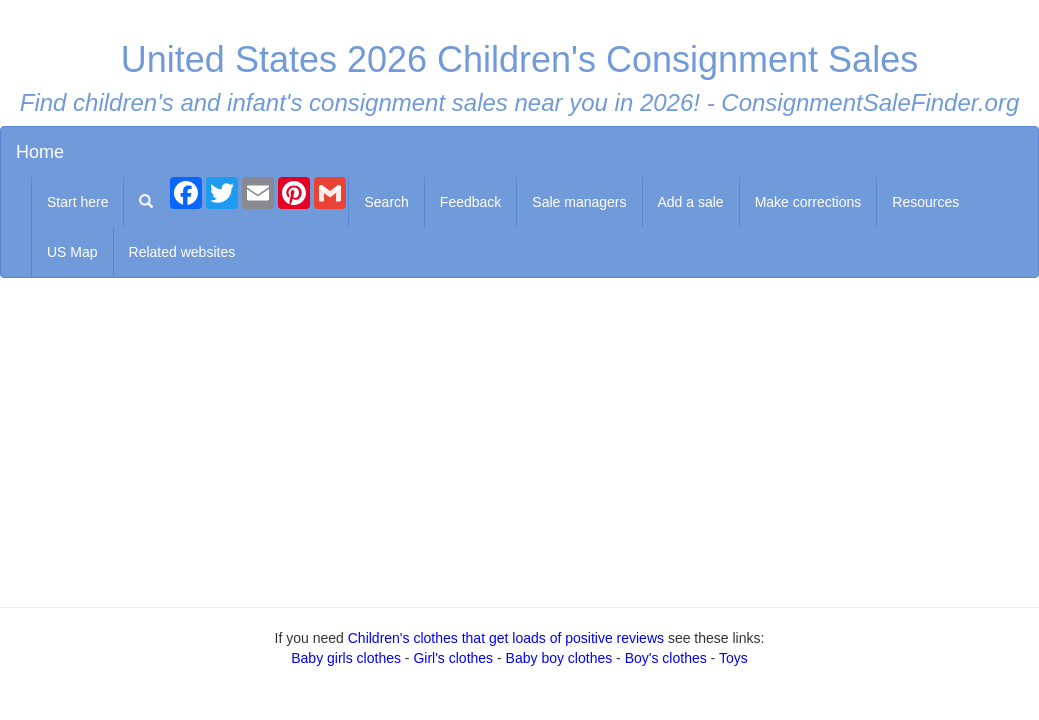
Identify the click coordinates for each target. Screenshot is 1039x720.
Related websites (182, 252)
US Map (72, 252)
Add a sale (691, 202)
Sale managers (579, 202)
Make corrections (808, 202)
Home (40, 152)
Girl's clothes (453, 658)
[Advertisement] (520, 438)
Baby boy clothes (559, 658)
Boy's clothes (666, 658)
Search (386, 202)
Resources (925, 202)
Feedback (470, 202)
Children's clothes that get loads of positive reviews (506, 638)
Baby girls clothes (346, 658)
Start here (77, 202)
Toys (733, 658)
